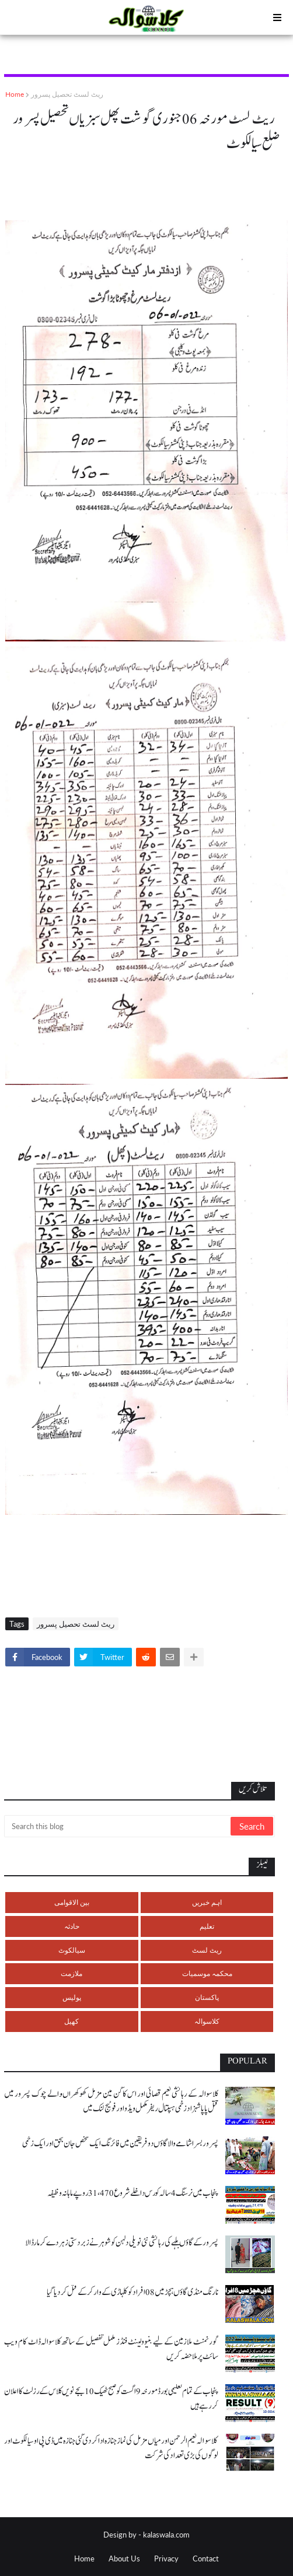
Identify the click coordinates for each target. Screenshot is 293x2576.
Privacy (166, 2558)
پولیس (71, 1997)
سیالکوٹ (71, 1950)
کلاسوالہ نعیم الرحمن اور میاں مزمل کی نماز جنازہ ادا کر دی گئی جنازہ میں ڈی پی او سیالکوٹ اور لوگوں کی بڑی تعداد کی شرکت (111, 2448)
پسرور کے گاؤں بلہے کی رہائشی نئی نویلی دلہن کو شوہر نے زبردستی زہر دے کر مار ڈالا (121, 2242)
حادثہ (71, 1926)
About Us (124, 2558)
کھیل (71, 2021)
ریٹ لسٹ (207, 1950)
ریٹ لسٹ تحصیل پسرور (67, 94)
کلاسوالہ (206, 2021)
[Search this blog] (118, 1826)
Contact (206, 2558)
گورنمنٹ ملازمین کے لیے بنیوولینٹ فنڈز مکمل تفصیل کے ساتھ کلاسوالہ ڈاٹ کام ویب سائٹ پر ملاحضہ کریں (111, 2349)
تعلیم (207, 1926)
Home (14, 94)
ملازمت (71, 1973)
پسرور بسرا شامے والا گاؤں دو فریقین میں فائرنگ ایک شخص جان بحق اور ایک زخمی (120, 2143)
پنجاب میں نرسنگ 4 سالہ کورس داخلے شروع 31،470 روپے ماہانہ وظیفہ (132, 2193)
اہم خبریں (207, 1902)
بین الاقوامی (71, 1902)
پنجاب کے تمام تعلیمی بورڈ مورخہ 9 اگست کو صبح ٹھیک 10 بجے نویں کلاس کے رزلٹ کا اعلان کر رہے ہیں (111, 2398)
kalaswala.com (166, 2534)
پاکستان (207, 1997)
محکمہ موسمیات (207, 1973)
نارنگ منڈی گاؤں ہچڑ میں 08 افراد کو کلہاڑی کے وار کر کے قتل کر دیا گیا (132, 2292)
